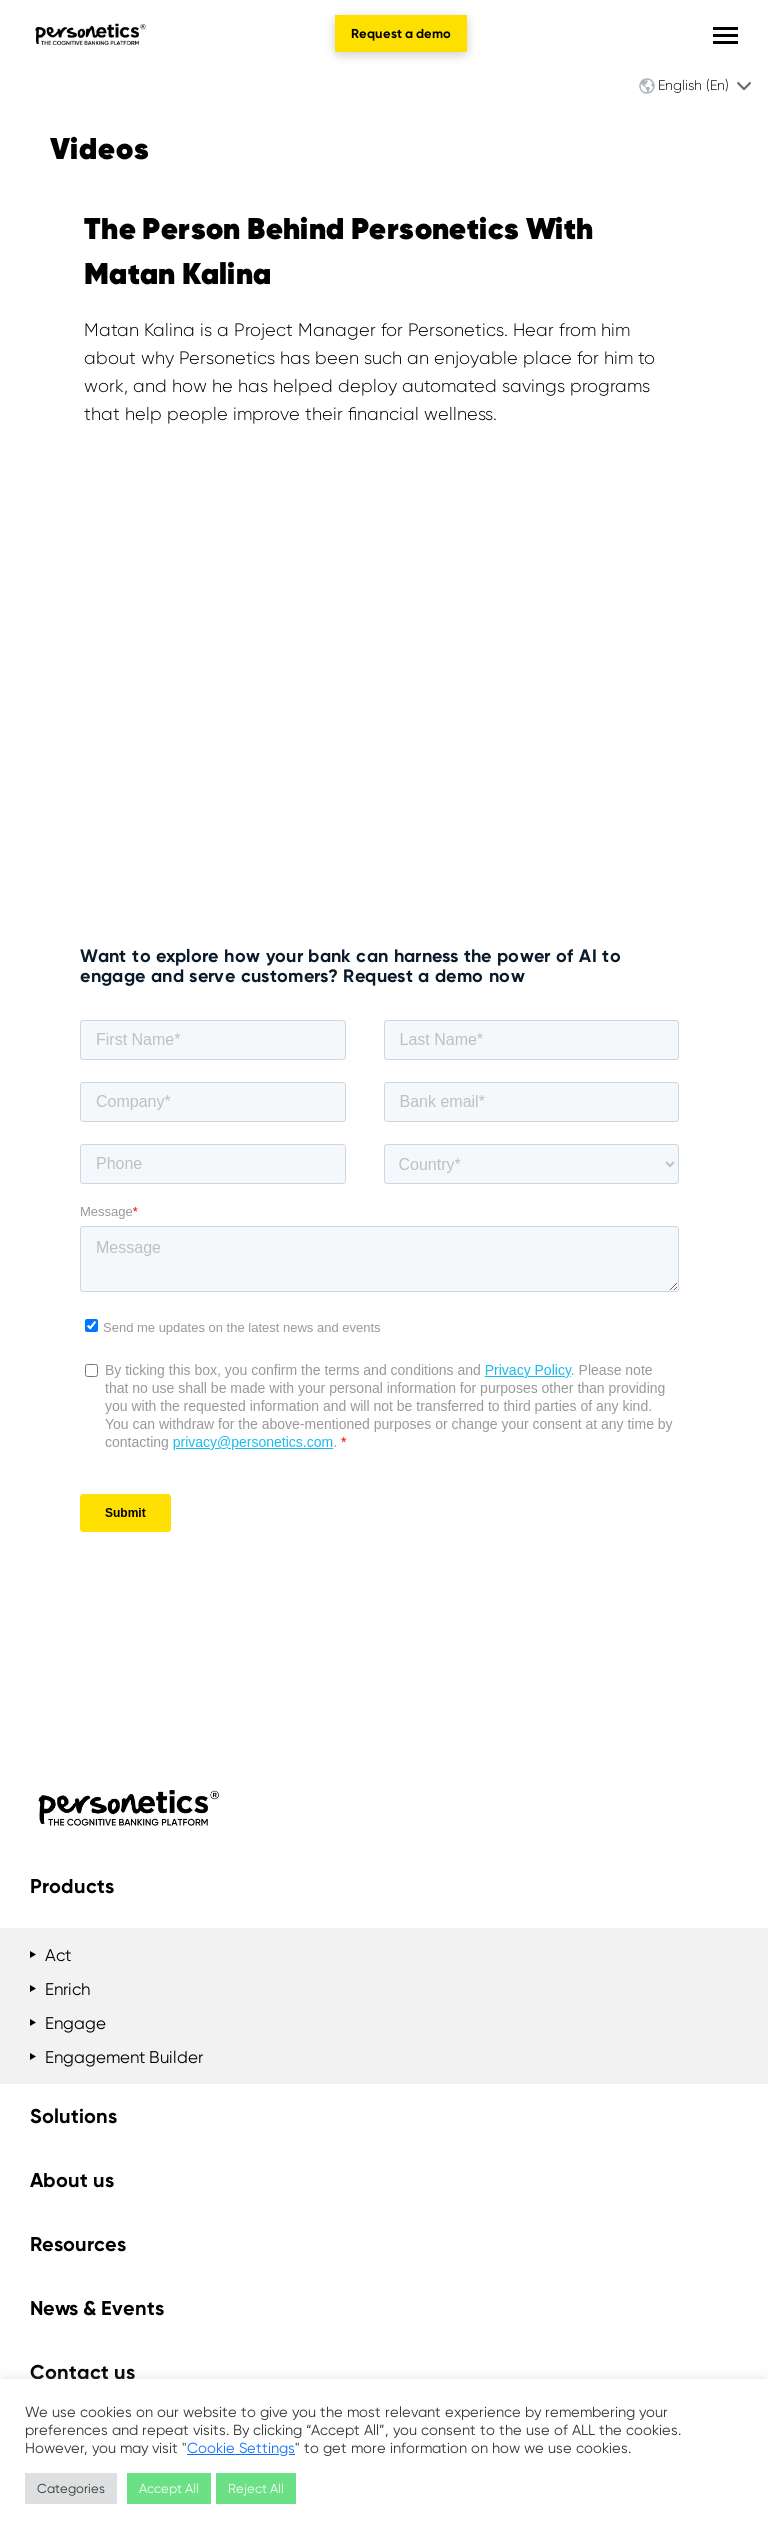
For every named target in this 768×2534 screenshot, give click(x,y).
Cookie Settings (241, 2448)
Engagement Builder (124, 2057)
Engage (75, 2023)
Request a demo (401, 33)
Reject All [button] (256, 2488)
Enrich (67, 1989)
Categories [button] (71, 2488)
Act (58, 1955)
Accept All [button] (169, 2488)
